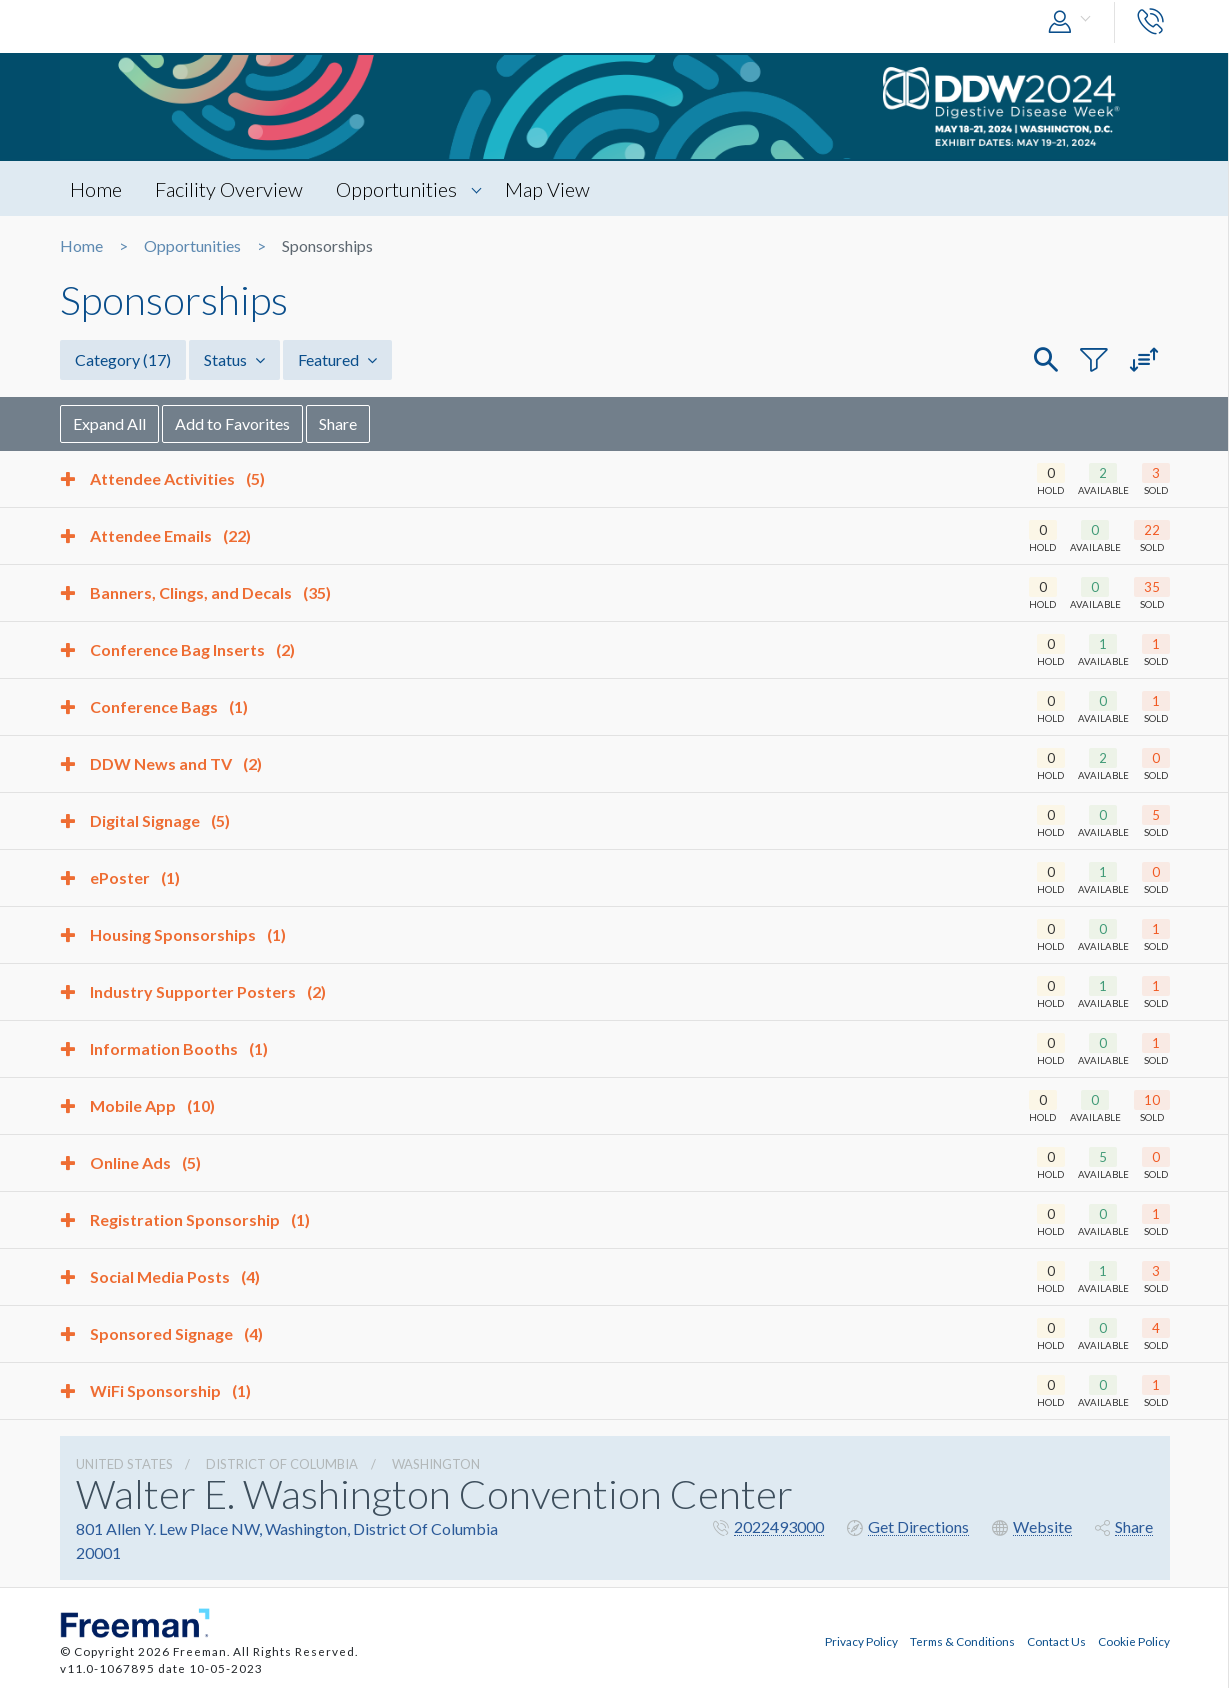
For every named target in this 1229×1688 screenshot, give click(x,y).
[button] (1074, 22)
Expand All (109, 423)
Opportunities (396, 189)
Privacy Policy (861, 1641)
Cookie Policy (1134, 1641)
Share (338, 423)
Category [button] (123, 359)
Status (234, 359)
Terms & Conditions (962, 1641)
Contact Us (1056, 1641)
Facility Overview (229, 189)
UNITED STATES (124, 1464)
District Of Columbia (282, 1464)
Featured (337, 359)
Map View (547, 189)
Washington (436, 1464)
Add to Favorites (232, 423)
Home (96, 189)
